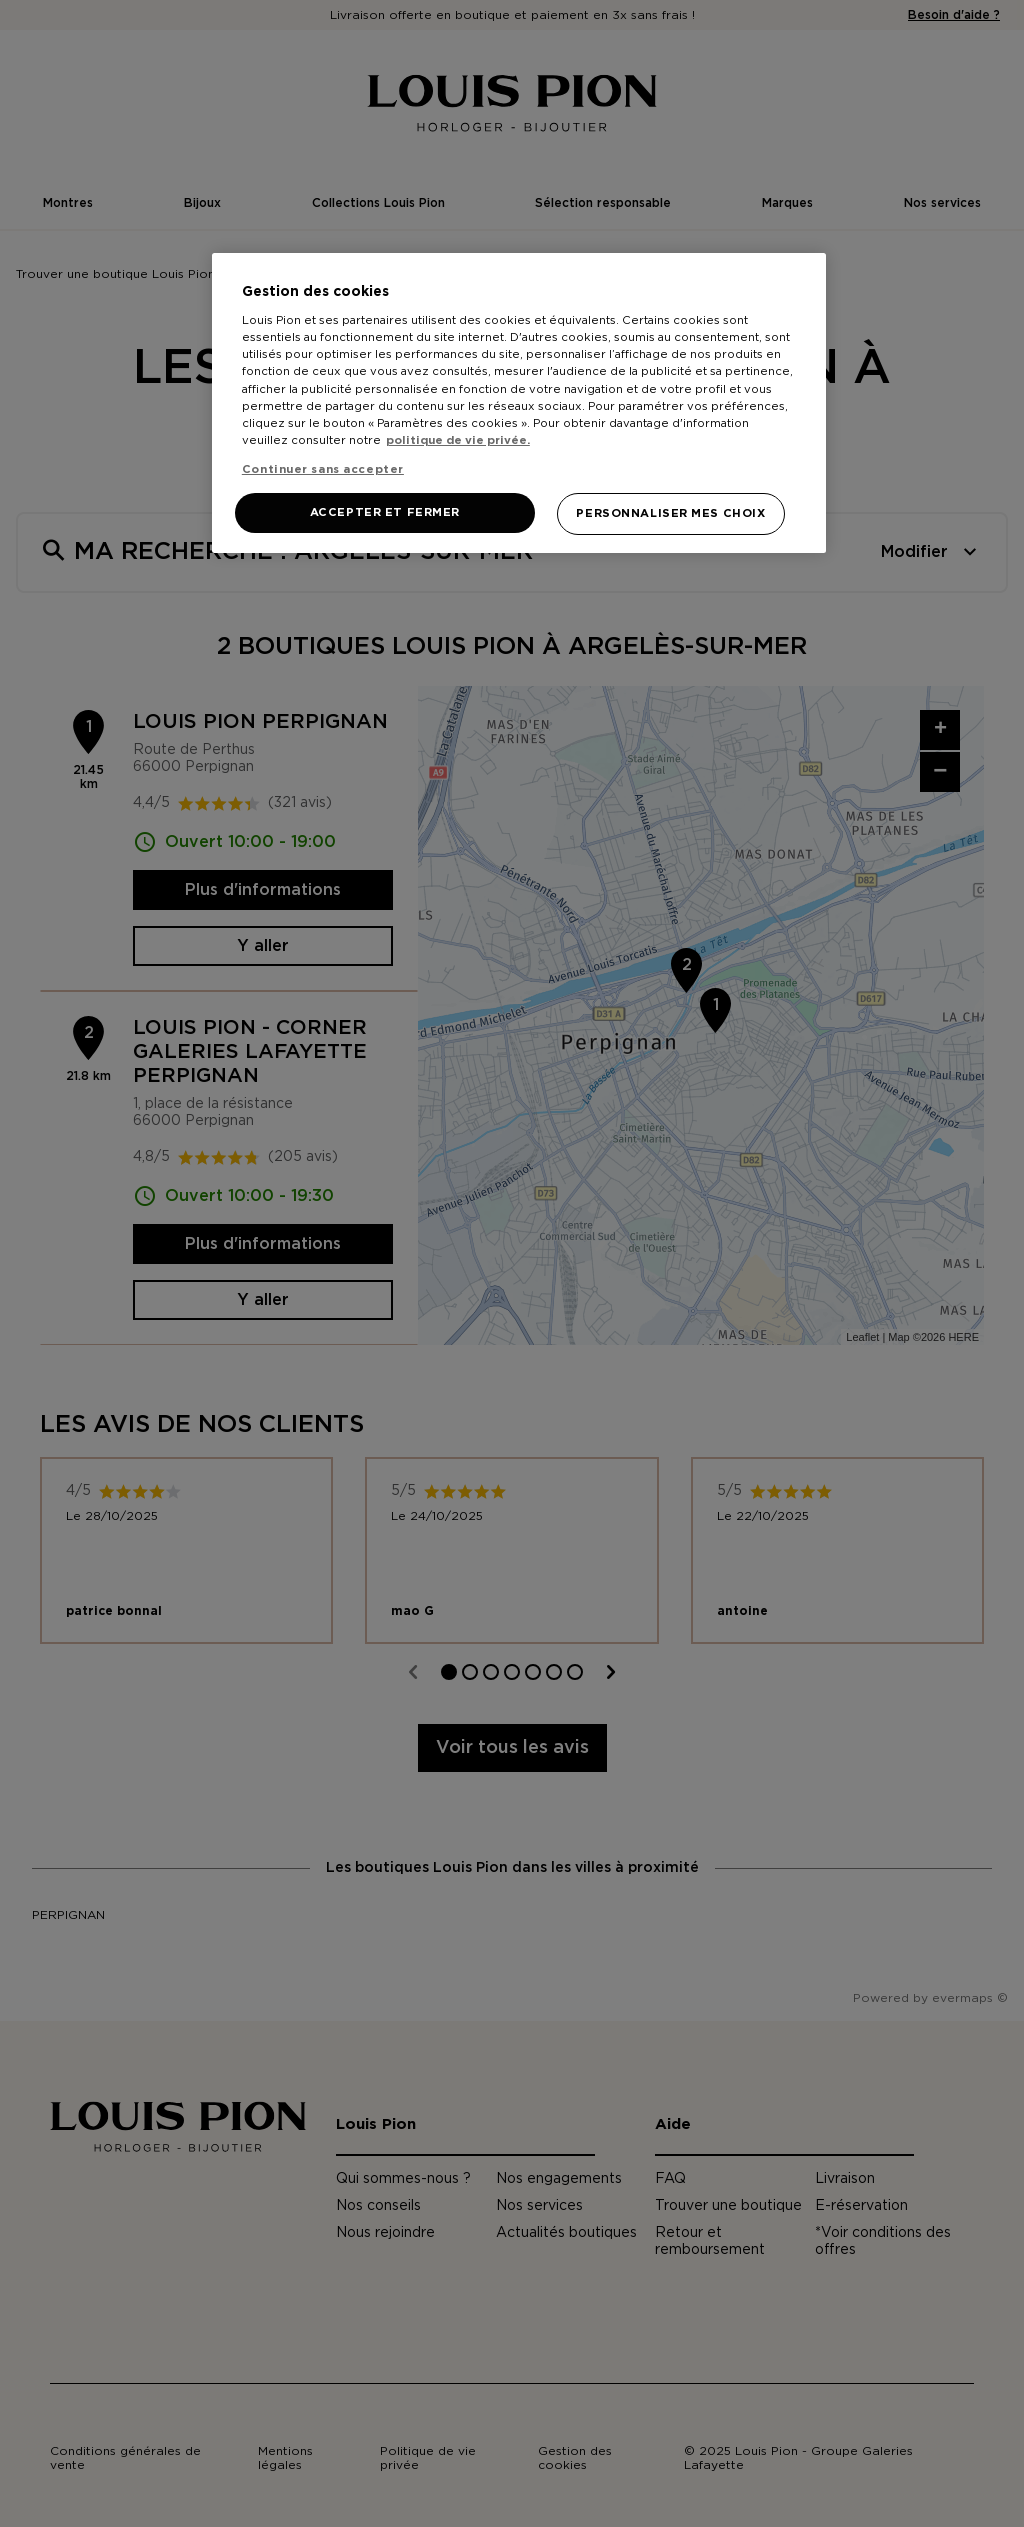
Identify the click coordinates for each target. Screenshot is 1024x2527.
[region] (519, 403)
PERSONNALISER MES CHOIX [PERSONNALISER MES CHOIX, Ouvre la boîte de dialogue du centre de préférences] (670, 513)
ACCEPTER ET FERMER (385, 512)
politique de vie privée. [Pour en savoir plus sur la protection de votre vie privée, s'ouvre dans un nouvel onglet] (458, 440)
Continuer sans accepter (323, 469)
